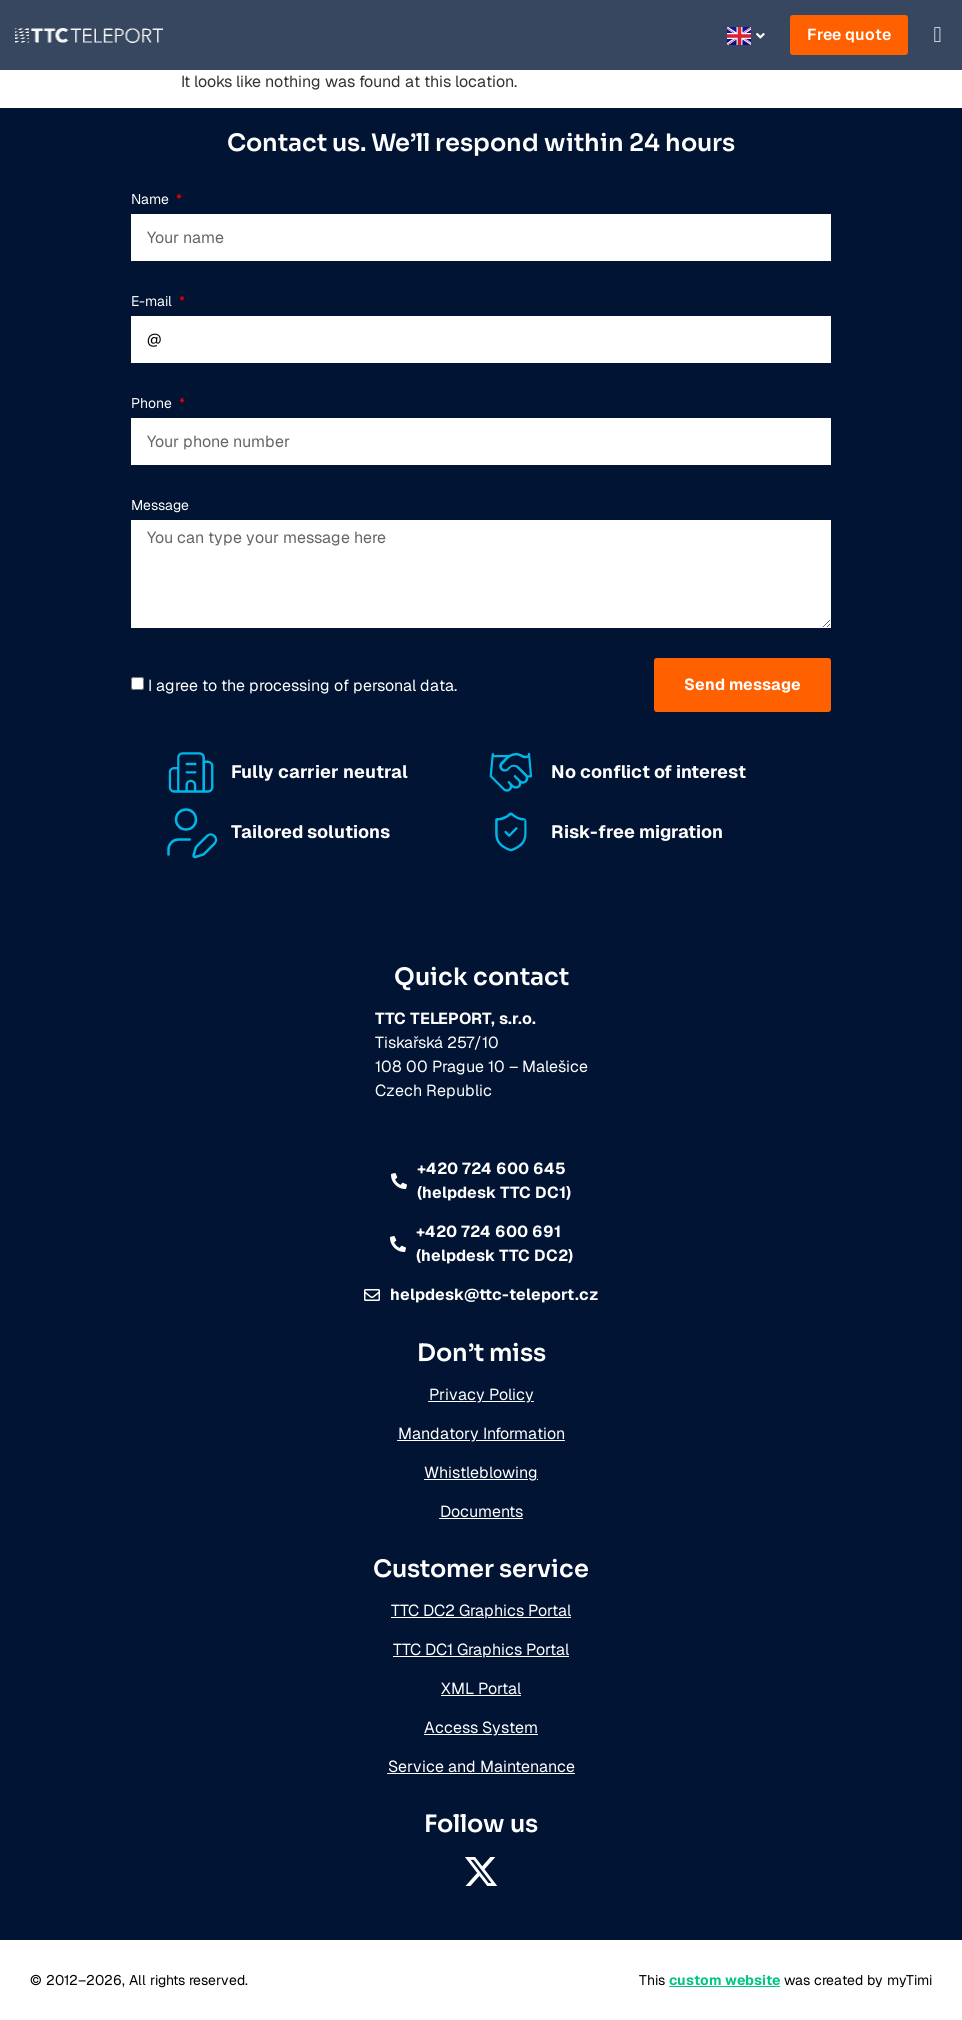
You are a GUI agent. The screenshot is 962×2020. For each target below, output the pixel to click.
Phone (153, 403)
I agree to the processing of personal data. (302, 685)
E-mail (153, 301)
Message (160, 505)
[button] (937, 35)
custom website (724, 1980)
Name (152, 199)
